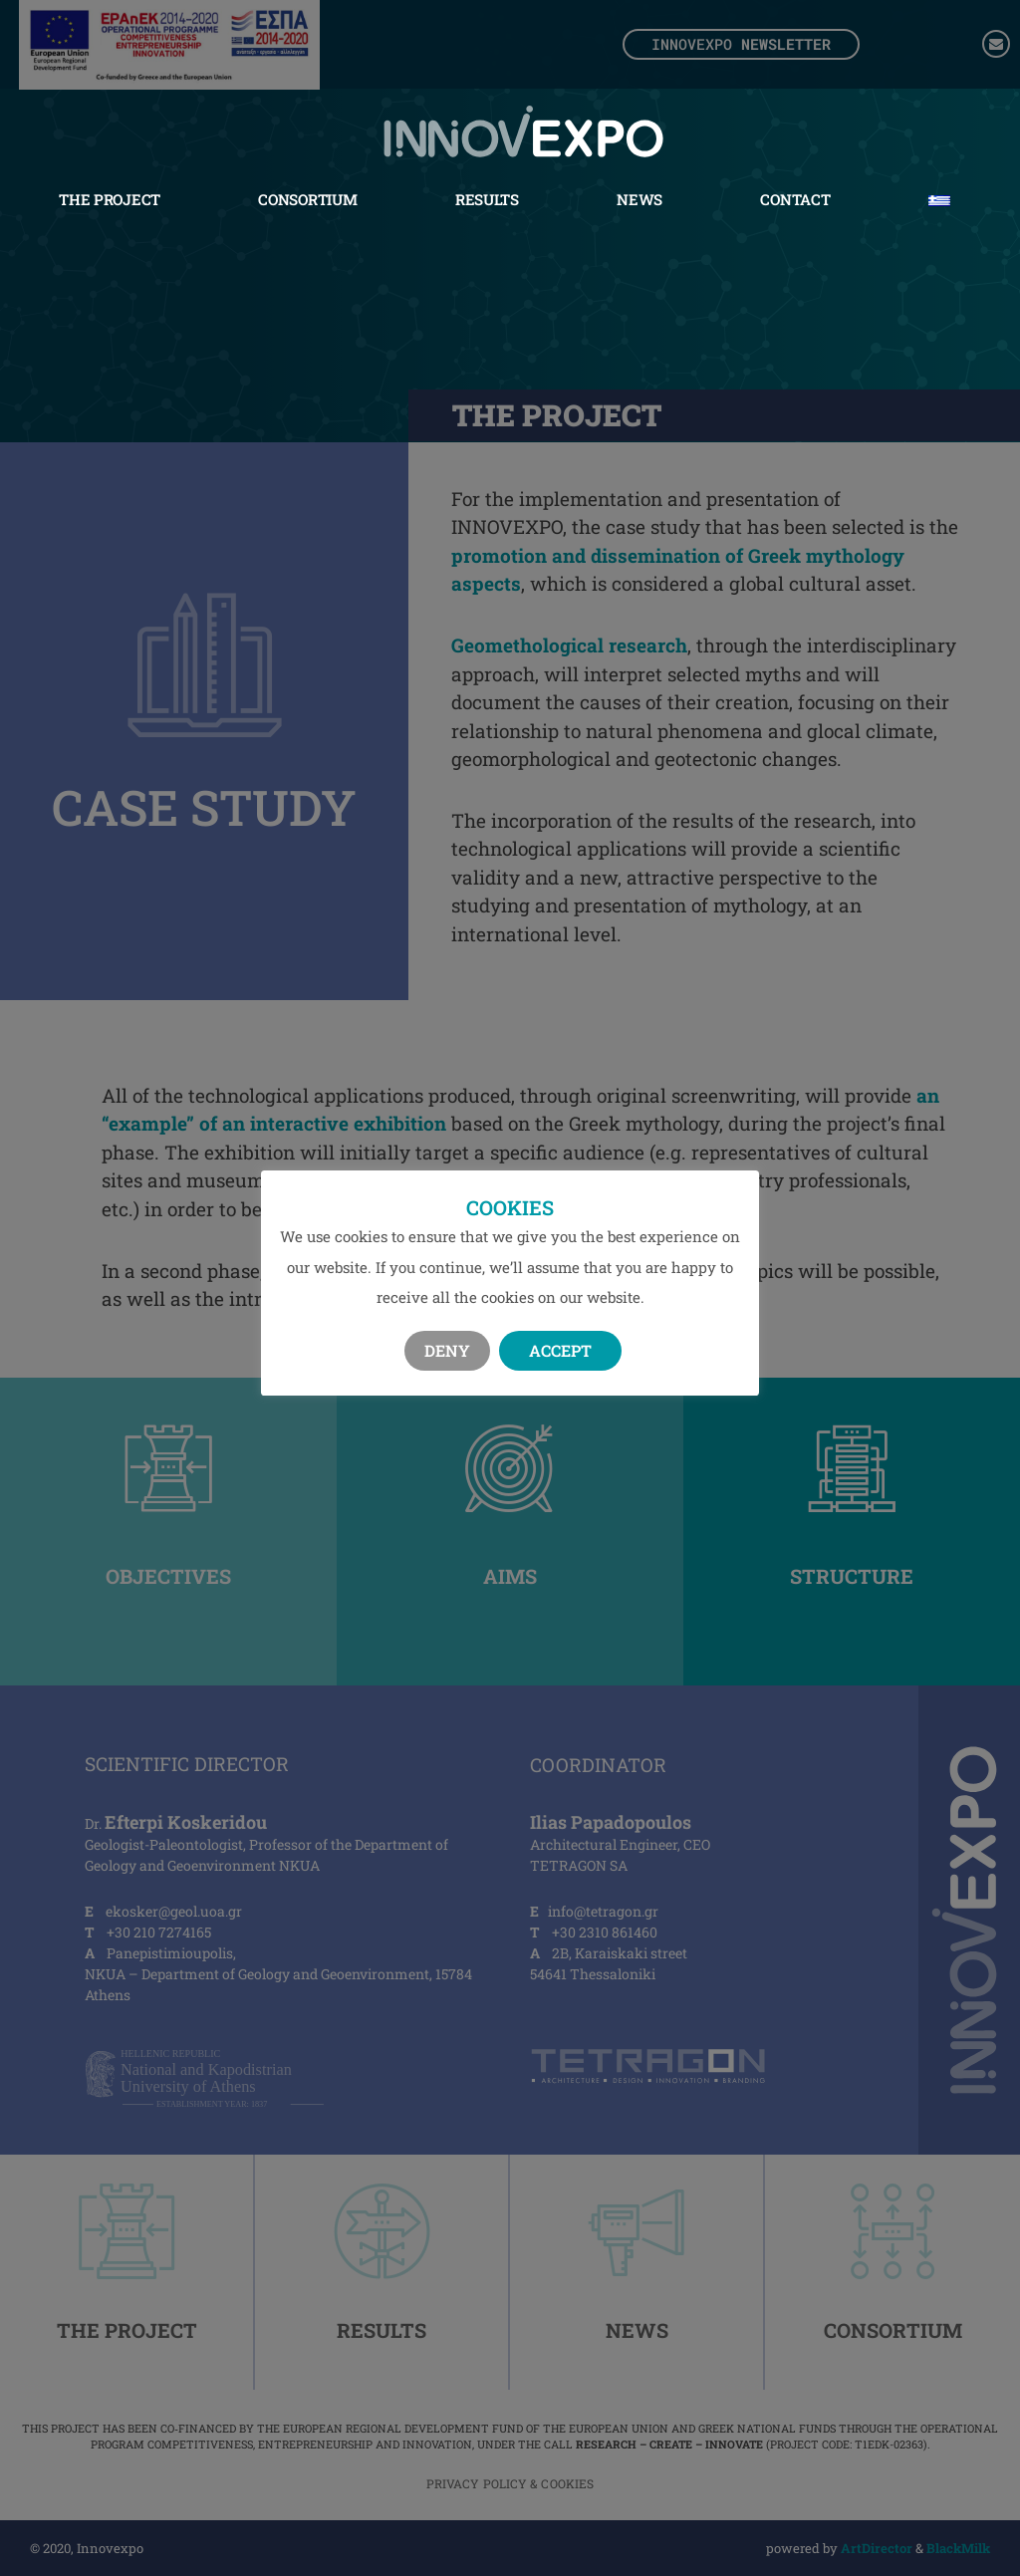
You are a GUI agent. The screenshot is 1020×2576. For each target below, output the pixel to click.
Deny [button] (447, 1350)
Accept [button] (560, 1350)
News (639, 198)
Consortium (307, 198)
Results (487, 198)
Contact (795, 198)
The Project (109, 198)
